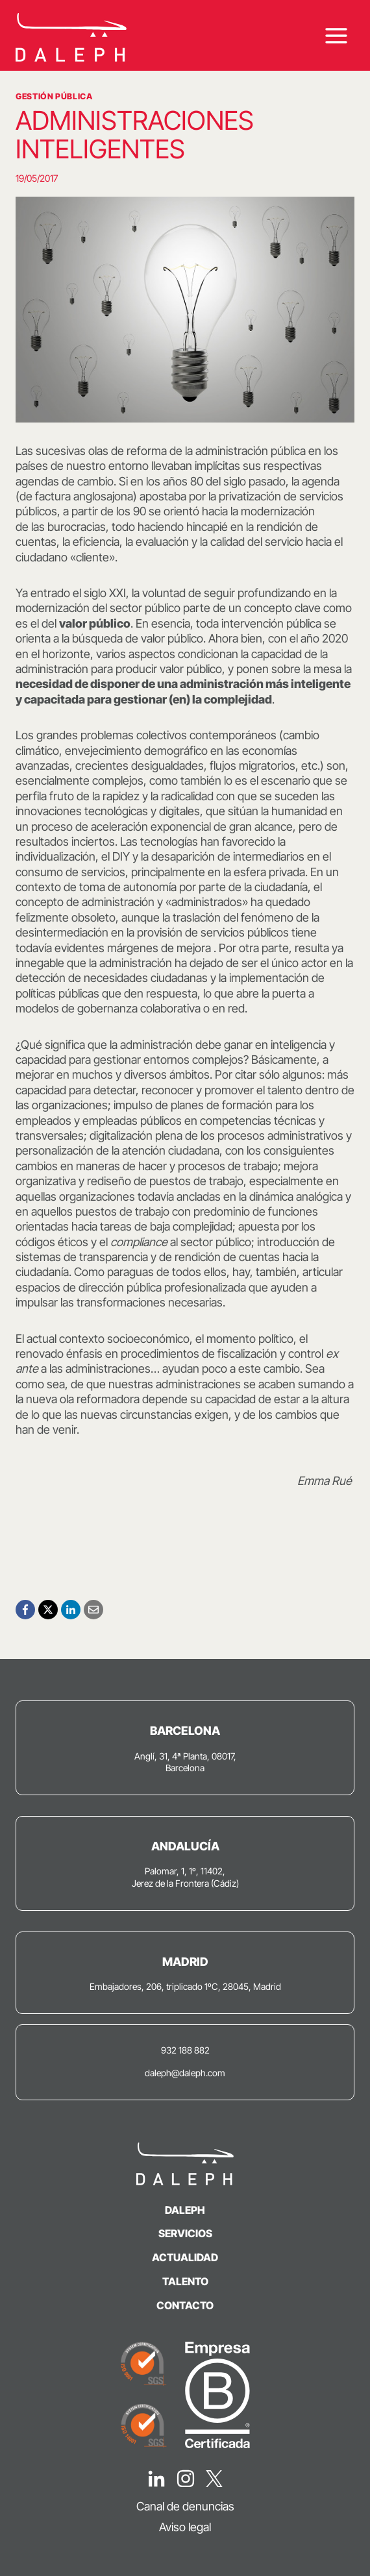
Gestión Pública (54, 96)
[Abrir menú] (335, 35)
